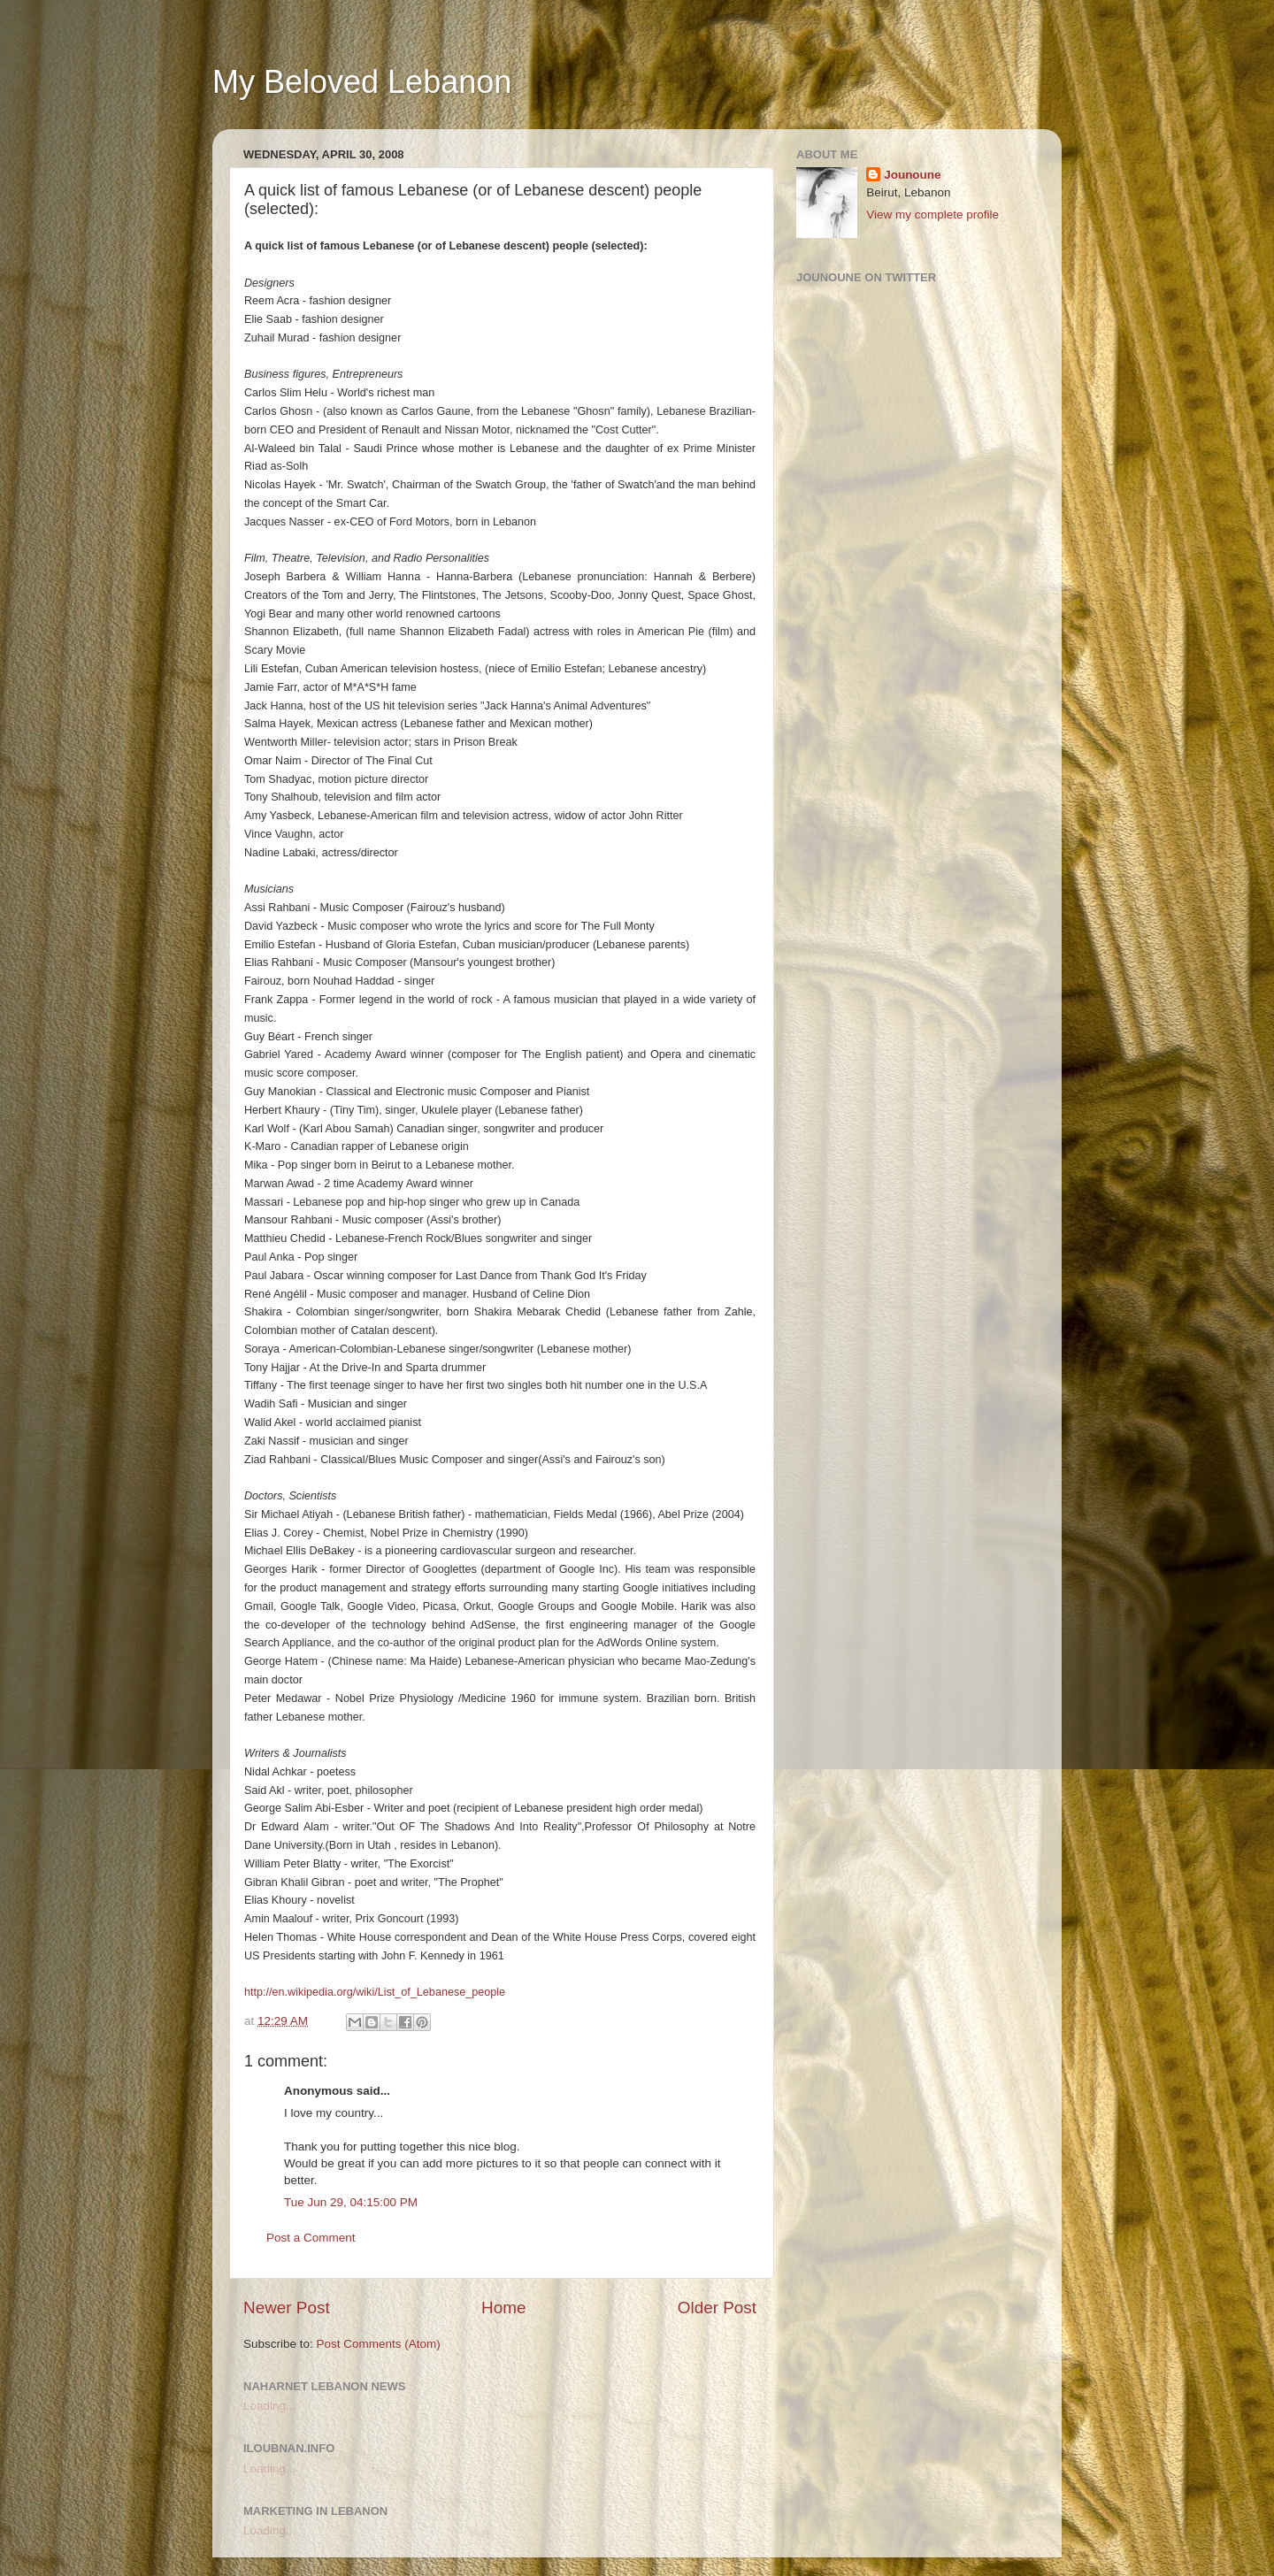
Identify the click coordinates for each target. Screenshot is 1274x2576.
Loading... (269, 2405)
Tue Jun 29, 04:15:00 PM (351, 2202)
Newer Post (286, 2307)
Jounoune (912, 174)
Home (503, 2307)
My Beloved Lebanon (361, 82)
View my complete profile (932, 214)
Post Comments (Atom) (379, 2343)
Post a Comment (311, 2237)
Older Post (717, 2307)
